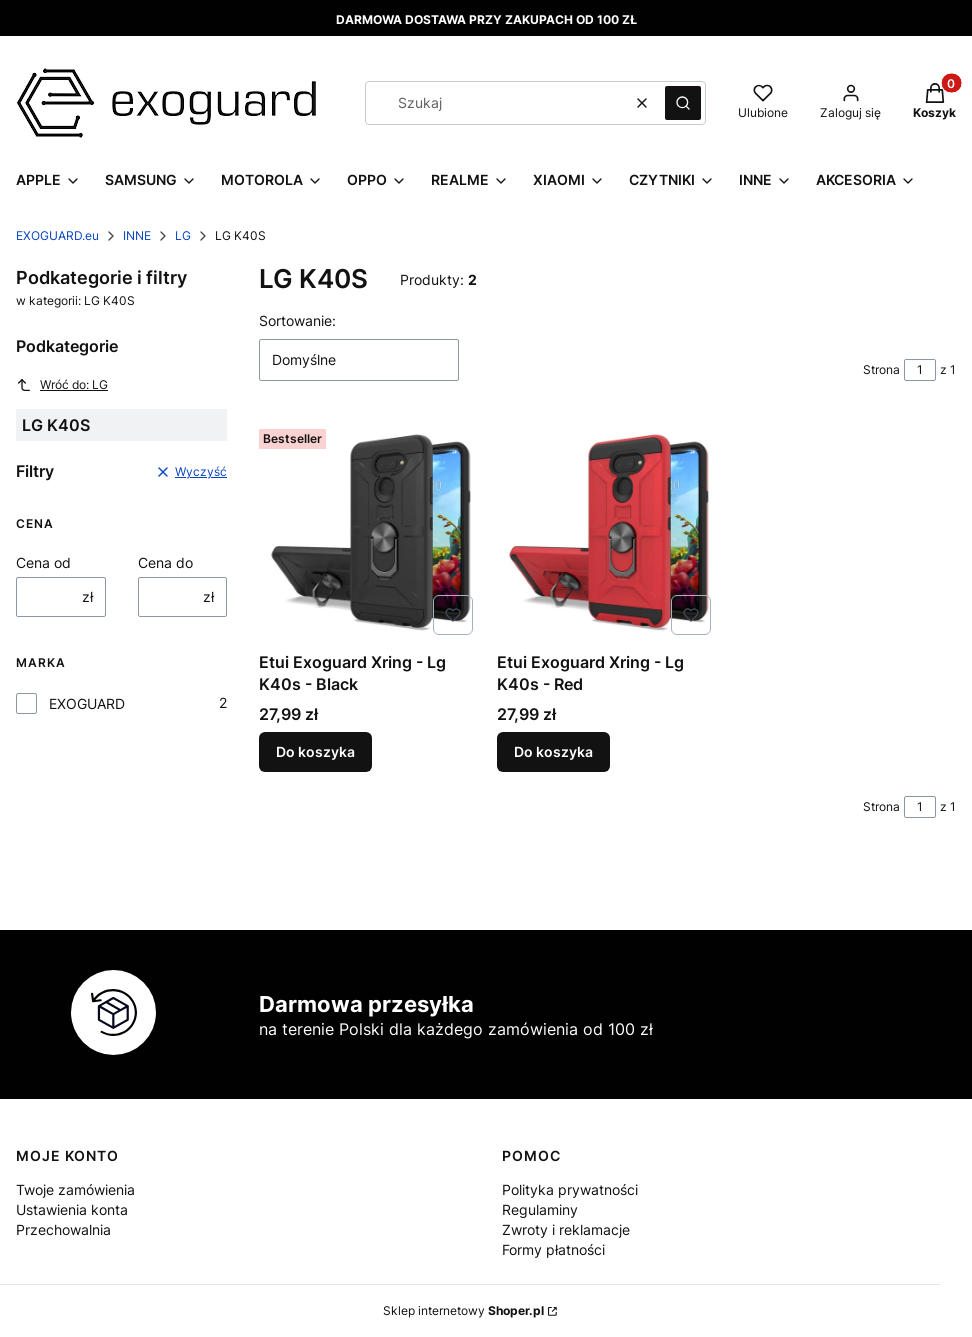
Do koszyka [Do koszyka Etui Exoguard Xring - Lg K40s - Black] (315, 751)
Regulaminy (540, 1209)
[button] (683, 103)
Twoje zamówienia (75, 1189)
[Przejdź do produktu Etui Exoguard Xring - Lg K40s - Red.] (608, 532)
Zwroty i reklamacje (566, 1229)
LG (183, 235)
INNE (137, 235)
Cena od (43, 562)
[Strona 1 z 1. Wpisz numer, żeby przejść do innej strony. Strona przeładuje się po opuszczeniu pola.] (920, 370)
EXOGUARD (87, 703)
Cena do (165, 562)
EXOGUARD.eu (57, 235)
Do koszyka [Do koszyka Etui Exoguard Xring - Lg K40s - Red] (553, 751)
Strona (881, 369)
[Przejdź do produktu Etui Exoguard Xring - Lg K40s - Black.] (370, 532)
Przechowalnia (63, 1229)
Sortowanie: (297, 320)
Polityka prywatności (570, 1189)
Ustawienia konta (72, 1209)
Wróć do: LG (62, 385)
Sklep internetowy (463, 1310)
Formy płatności (553, 1249)
